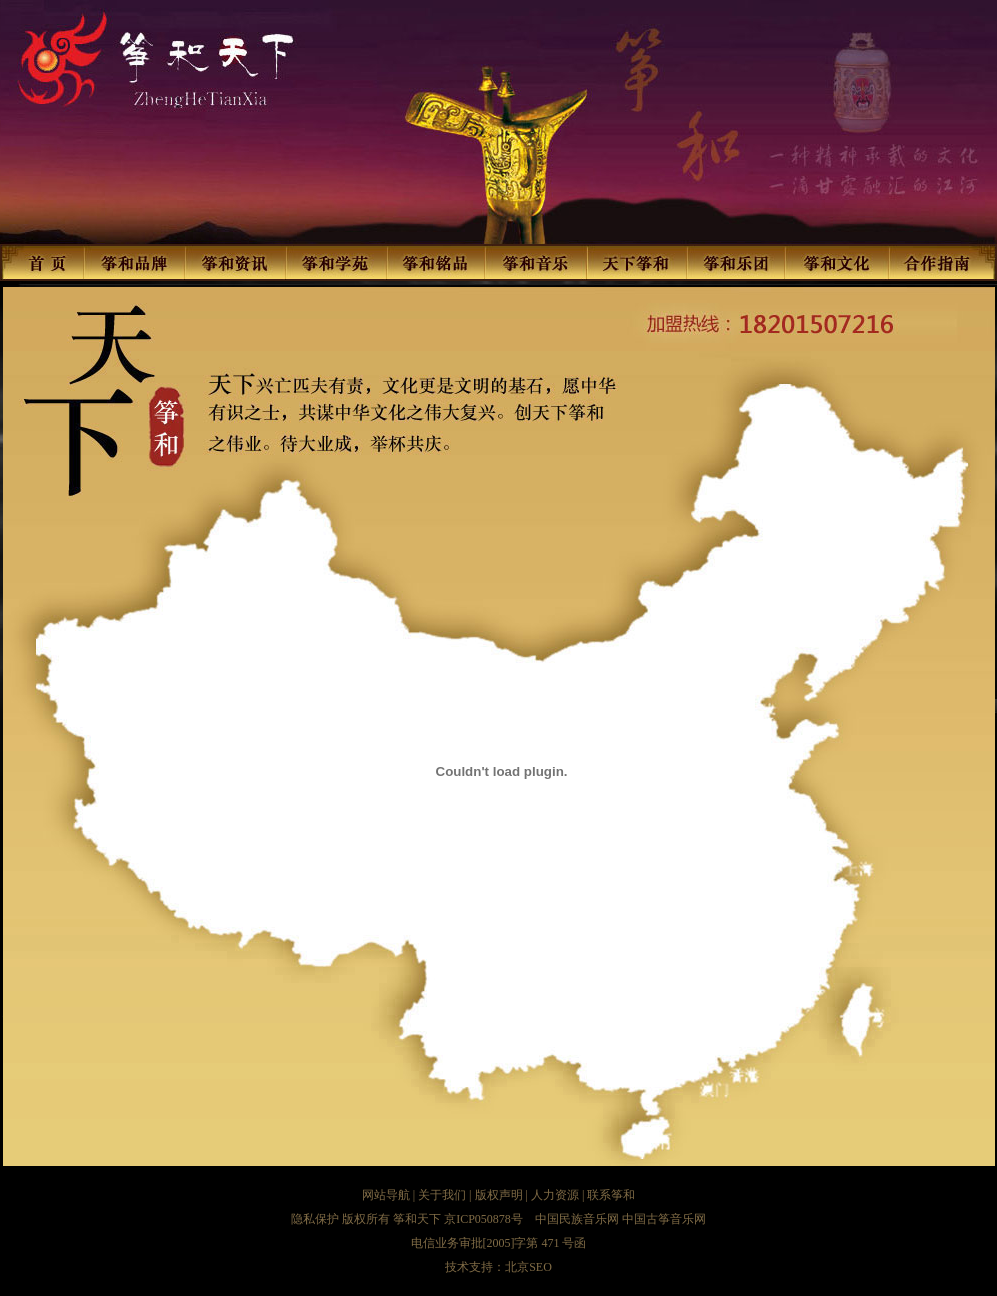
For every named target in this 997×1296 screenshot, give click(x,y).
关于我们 (442, 1195)
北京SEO (528, 1267)
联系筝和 (611, 1195)
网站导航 (386, 1195)
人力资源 (555, 1195)
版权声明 (499, 1195)
